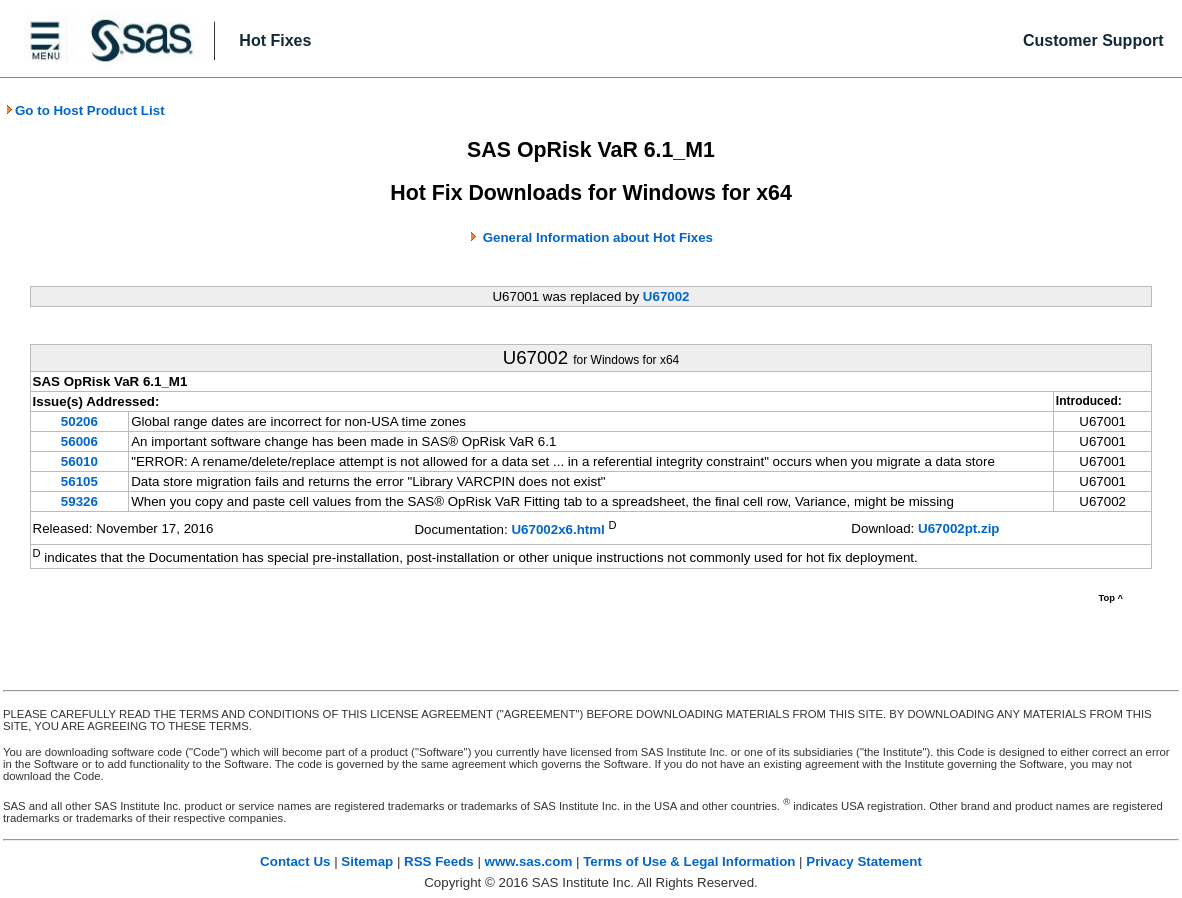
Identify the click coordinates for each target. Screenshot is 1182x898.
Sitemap (367, 861)
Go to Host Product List (85, 110)
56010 (79, 461)
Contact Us (295, 861)
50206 (79, 421)
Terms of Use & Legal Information (689, 861)
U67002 (666, 296)
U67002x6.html (557, 529)
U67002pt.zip (958, 528)
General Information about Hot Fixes (598, 237)
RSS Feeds (439, 861)
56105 (79, 481)
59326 (79, 501)
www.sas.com (529, 861)
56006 (79, 441)
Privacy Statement (864, 861)
